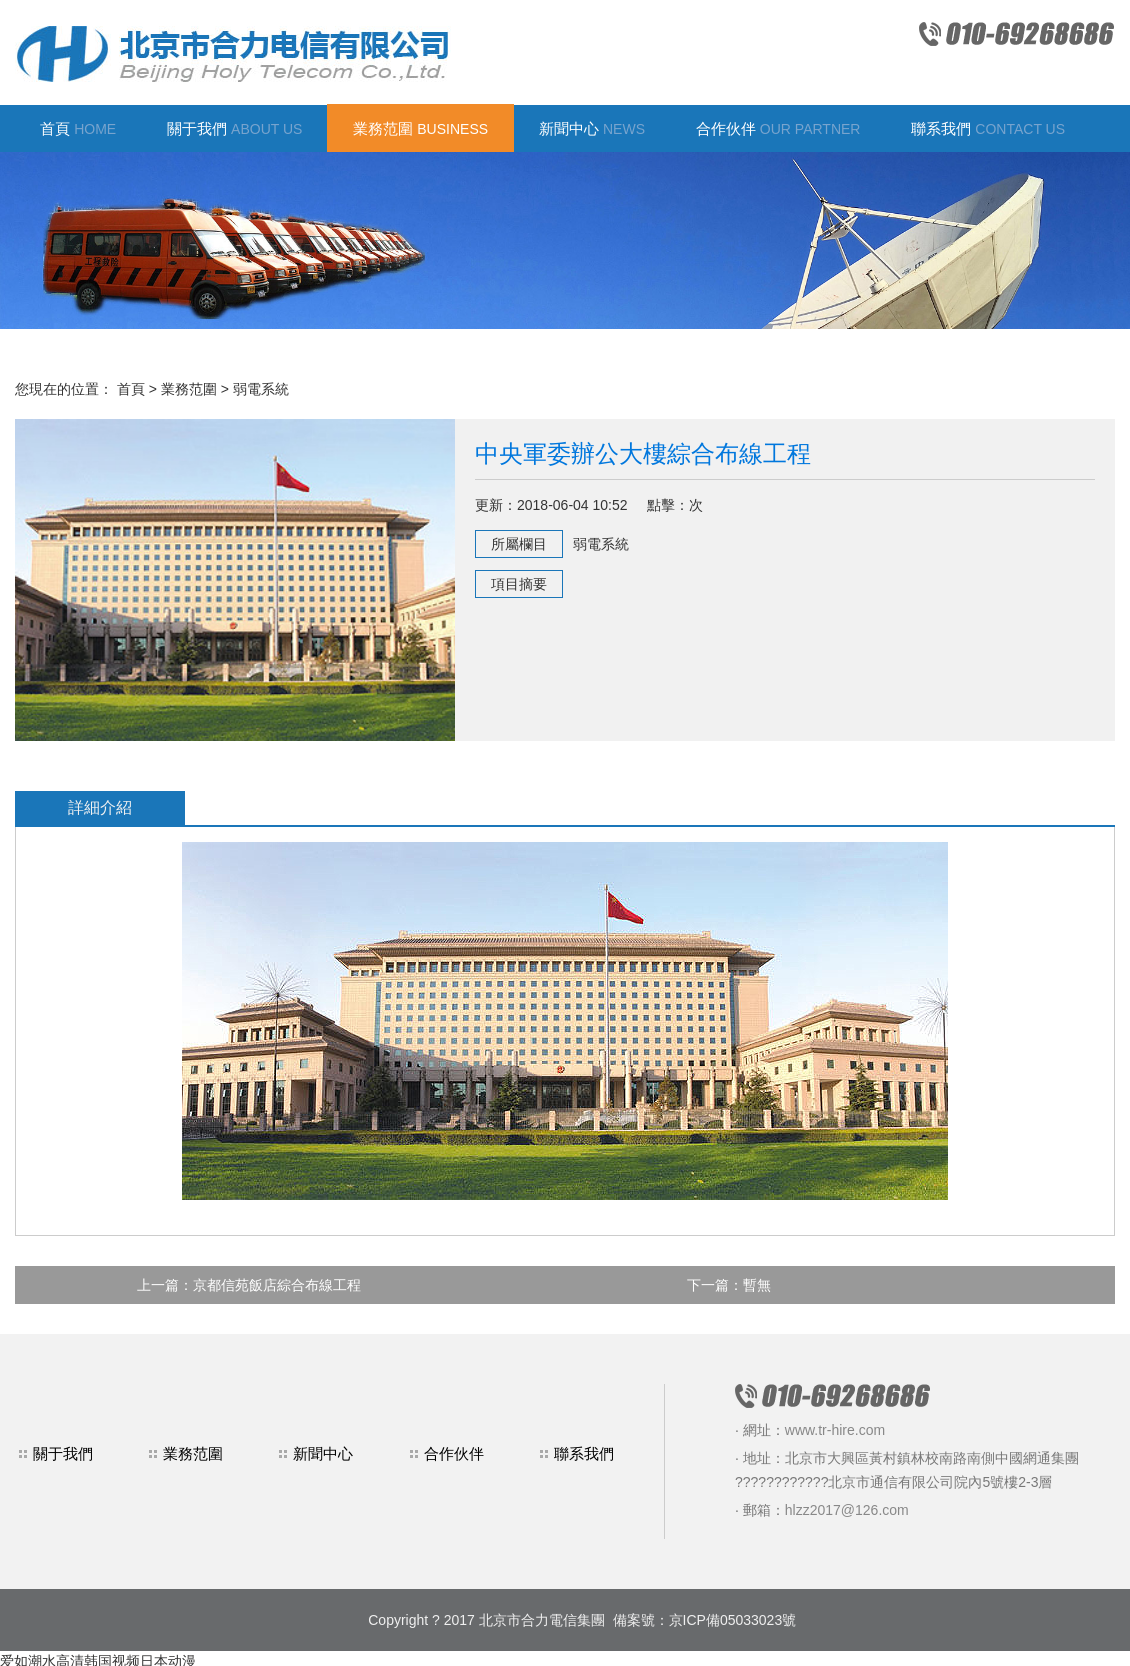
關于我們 (234, 128)
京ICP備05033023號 (733, 1620)
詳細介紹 (100, 807)
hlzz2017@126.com (847, 1510)
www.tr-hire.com (835, 1430)
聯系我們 (988, 128)
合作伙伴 (778, 128)
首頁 (78, 128)
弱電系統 (261, 389)
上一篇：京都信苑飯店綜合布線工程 (249, 1285)
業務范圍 (420, 128)
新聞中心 (592, 128)
